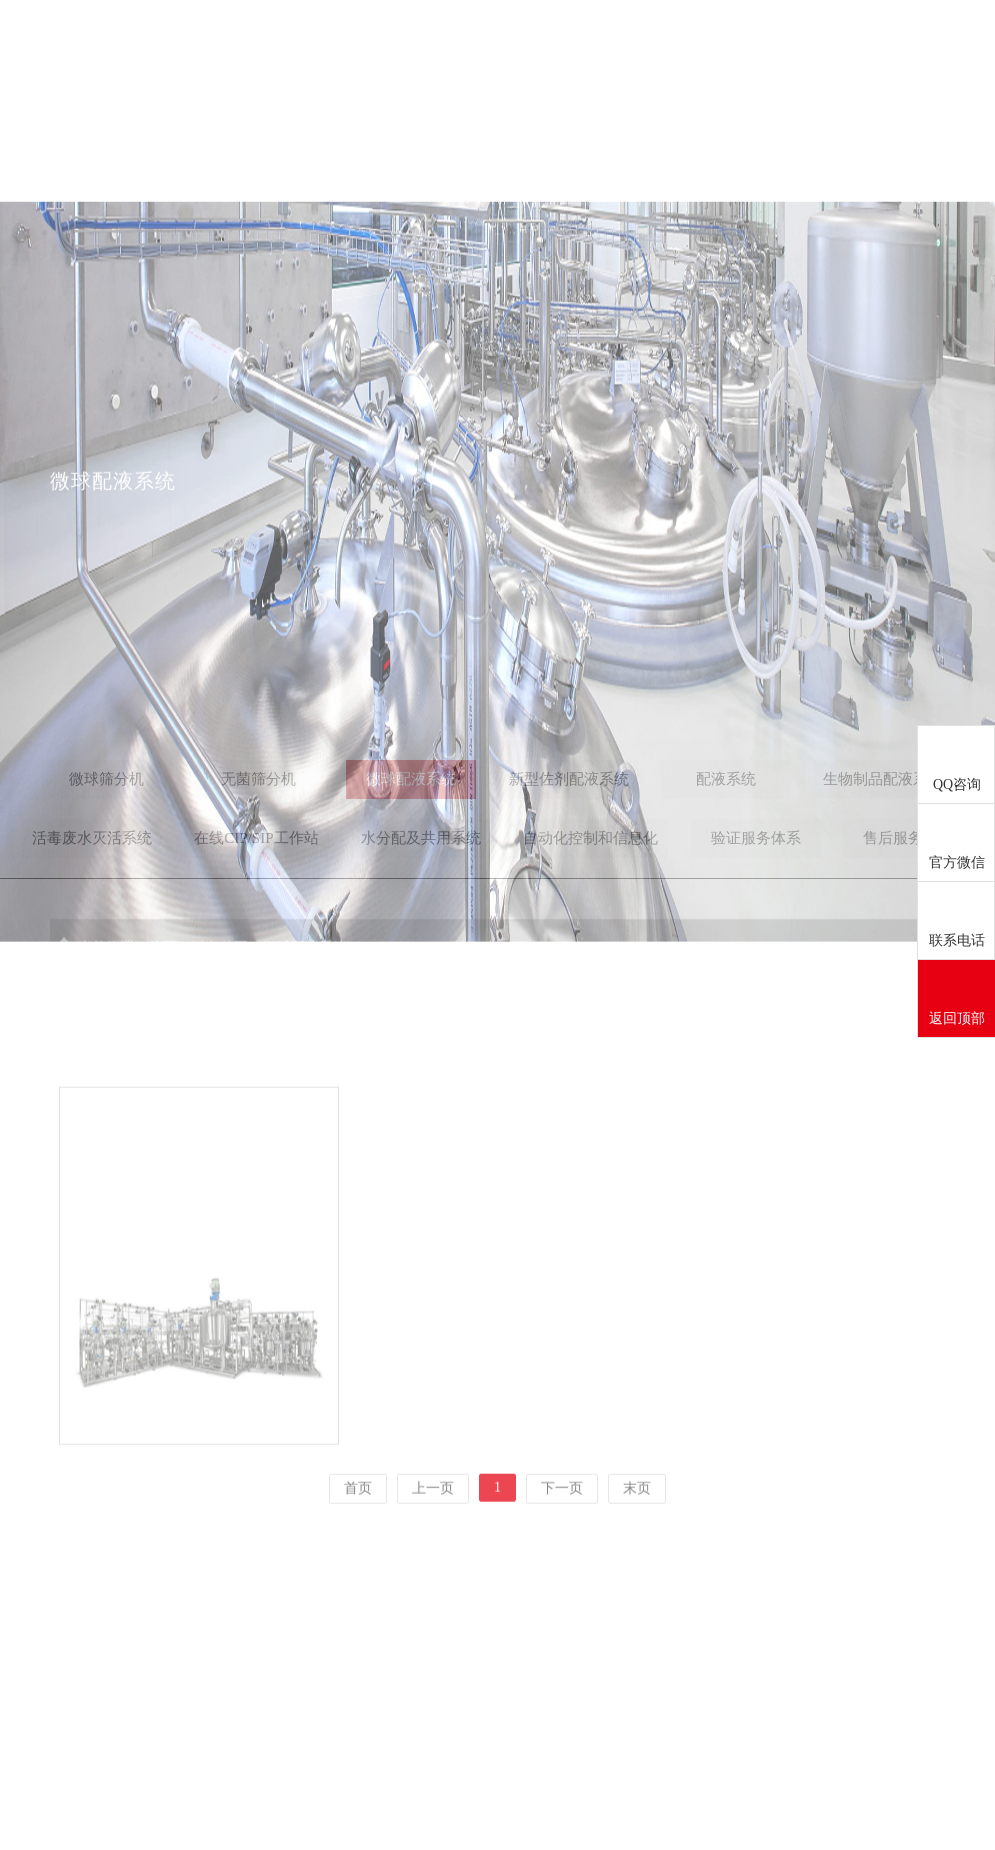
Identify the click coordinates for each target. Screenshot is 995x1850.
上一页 (433, 1526)
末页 (637, 1526)
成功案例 (782, 47)
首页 (342, 47)
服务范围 (672, 47)
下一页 (562, 1526)
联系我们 (892, 47)
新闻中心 (562, 47)
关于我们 (452, 47)
